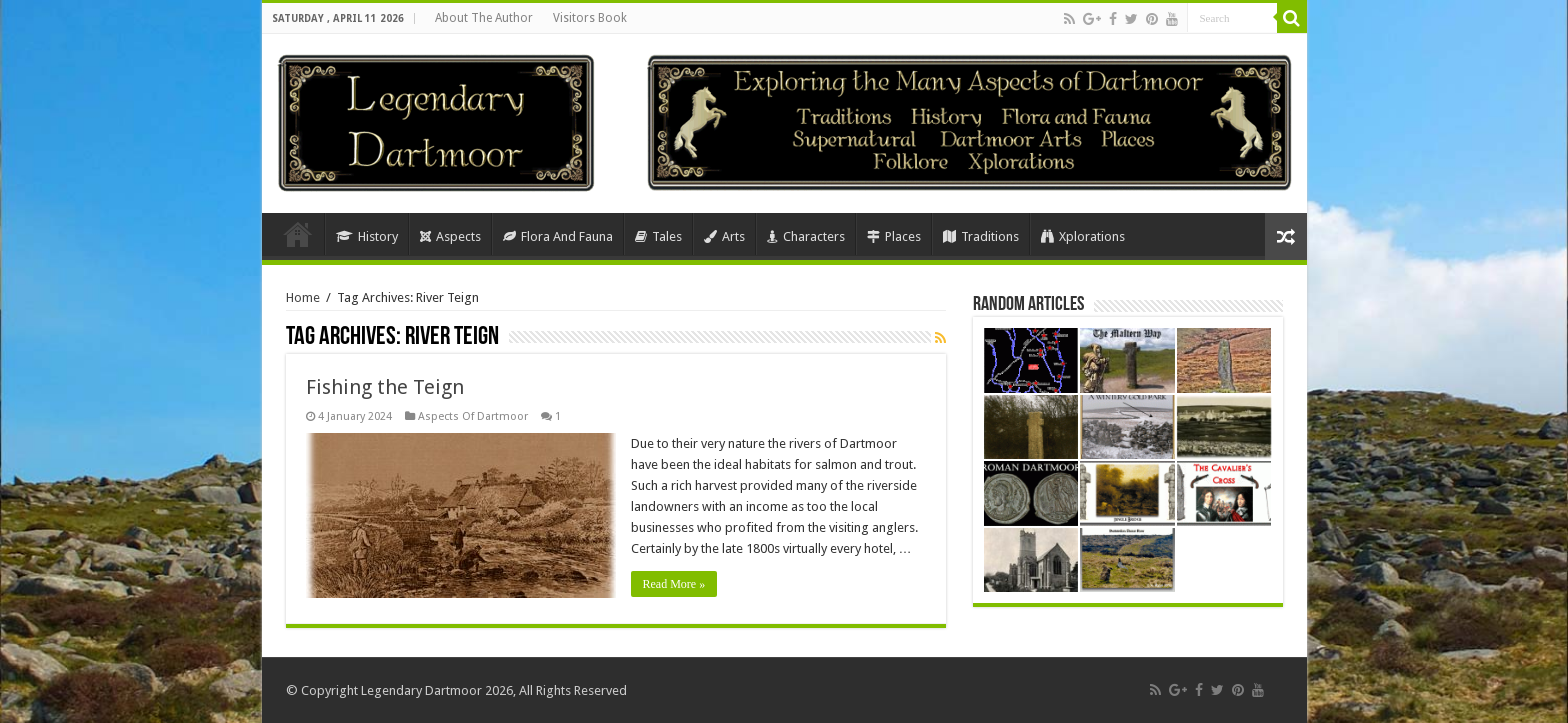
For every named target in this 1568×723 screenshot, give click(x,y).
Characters (806, 236)
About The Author (484, 18)
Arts (724, 236)
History (367, 236)
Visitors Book (590, 18)
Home (298, 234)
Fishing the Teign (385, 387)
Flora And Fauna (558, 236)
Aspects (450, 236)
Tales (658, 236)
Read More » (674, 584)
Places (894, 236)
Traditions (981, 236)
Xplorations (1083, 236)
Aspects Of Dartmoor (473, 416)
